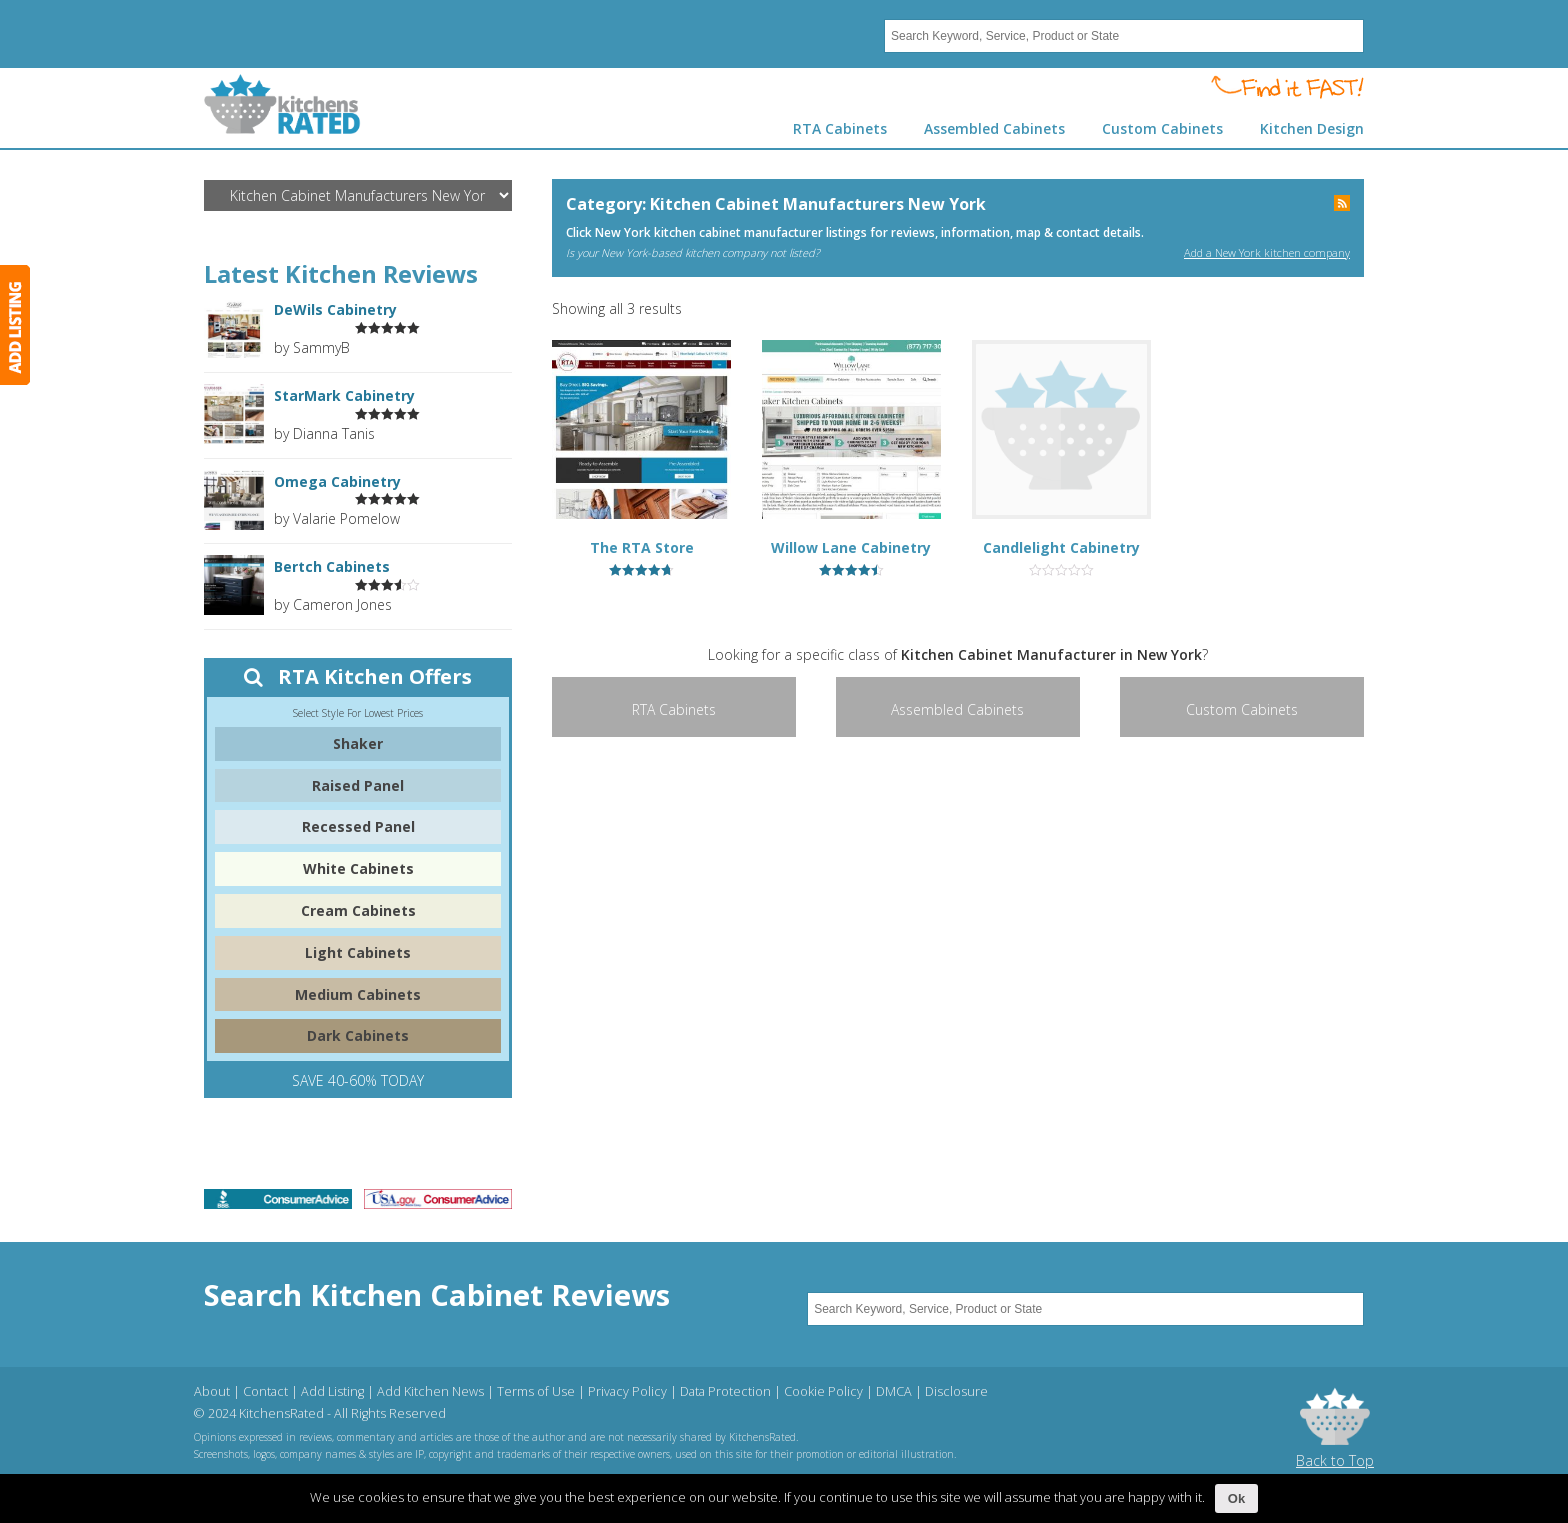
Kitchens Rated (282, 104)
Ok (1236, 1498)
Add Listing (332, 1391)
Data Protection (725, 1391)
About (212, 1391)
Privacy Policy (627, 1391)
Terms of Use (536, 1391)
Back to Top (1335, 1460)
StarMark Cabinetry (344, 396)
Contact (265, 1391)
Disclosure (956, 1391)
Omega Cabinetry (337, 482)
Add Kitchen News (430, 1391)
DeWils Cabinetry (335, 310)
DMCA (894, 1391)
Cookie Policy (823, 1391)
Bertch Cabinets (332, 567)
